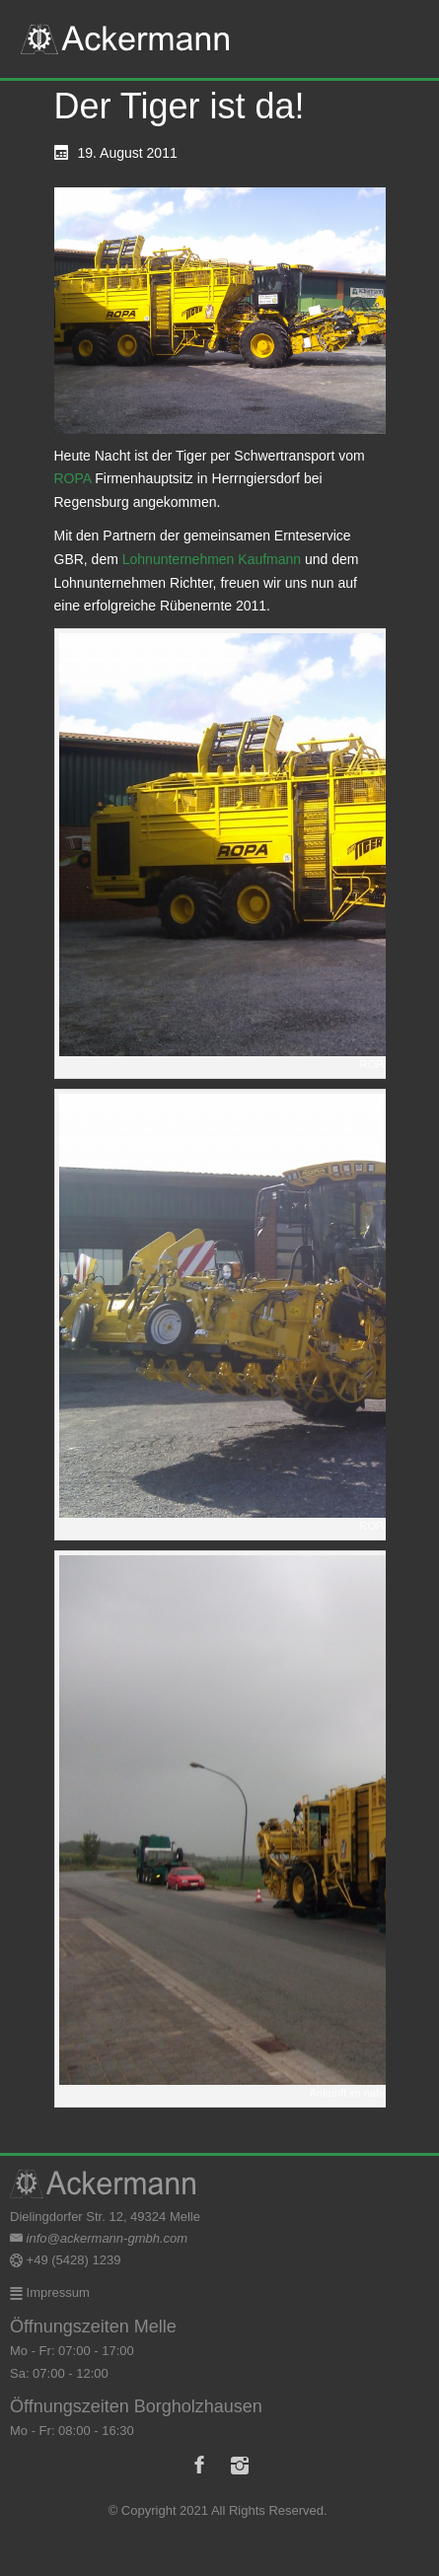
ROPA (73, 478)
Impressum (56, 2292)
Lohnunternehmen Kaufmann (211, 559)
